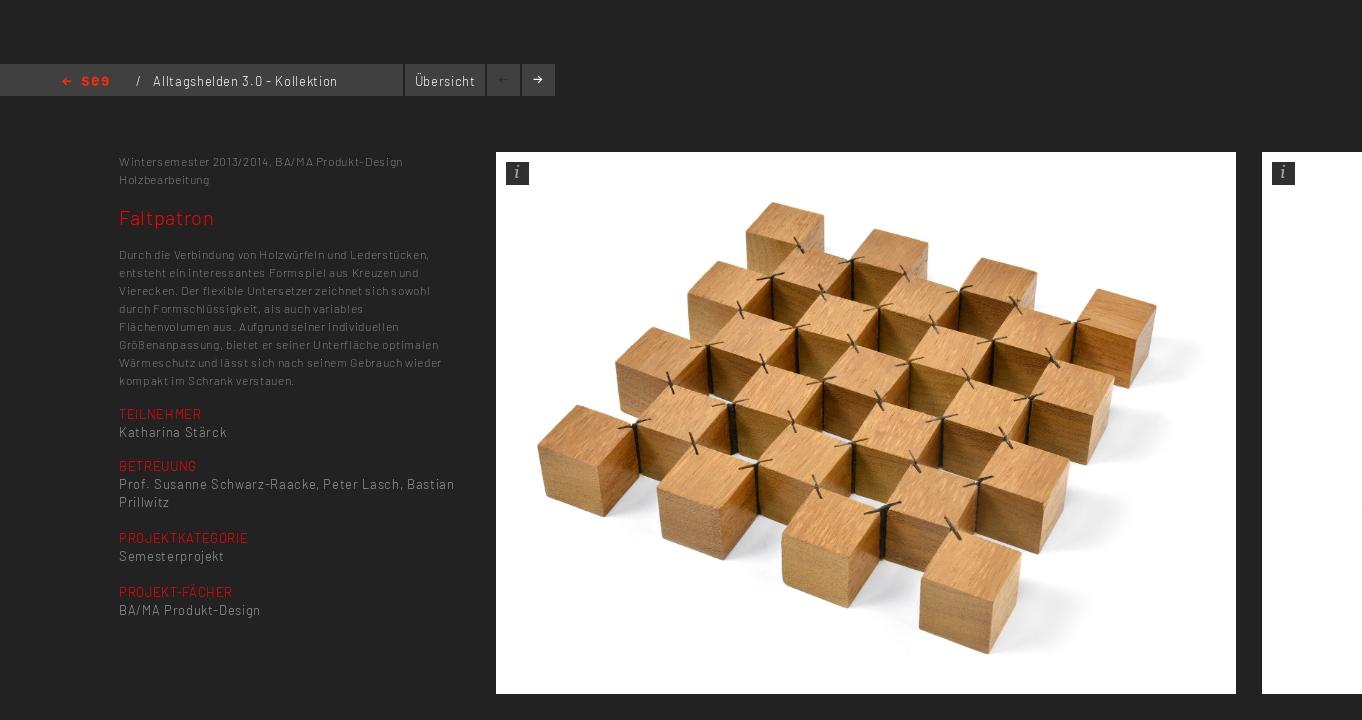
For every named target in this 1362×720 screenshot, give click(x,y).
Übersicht (445, 81)
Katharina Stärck (172, 432)
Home (85, 82)
